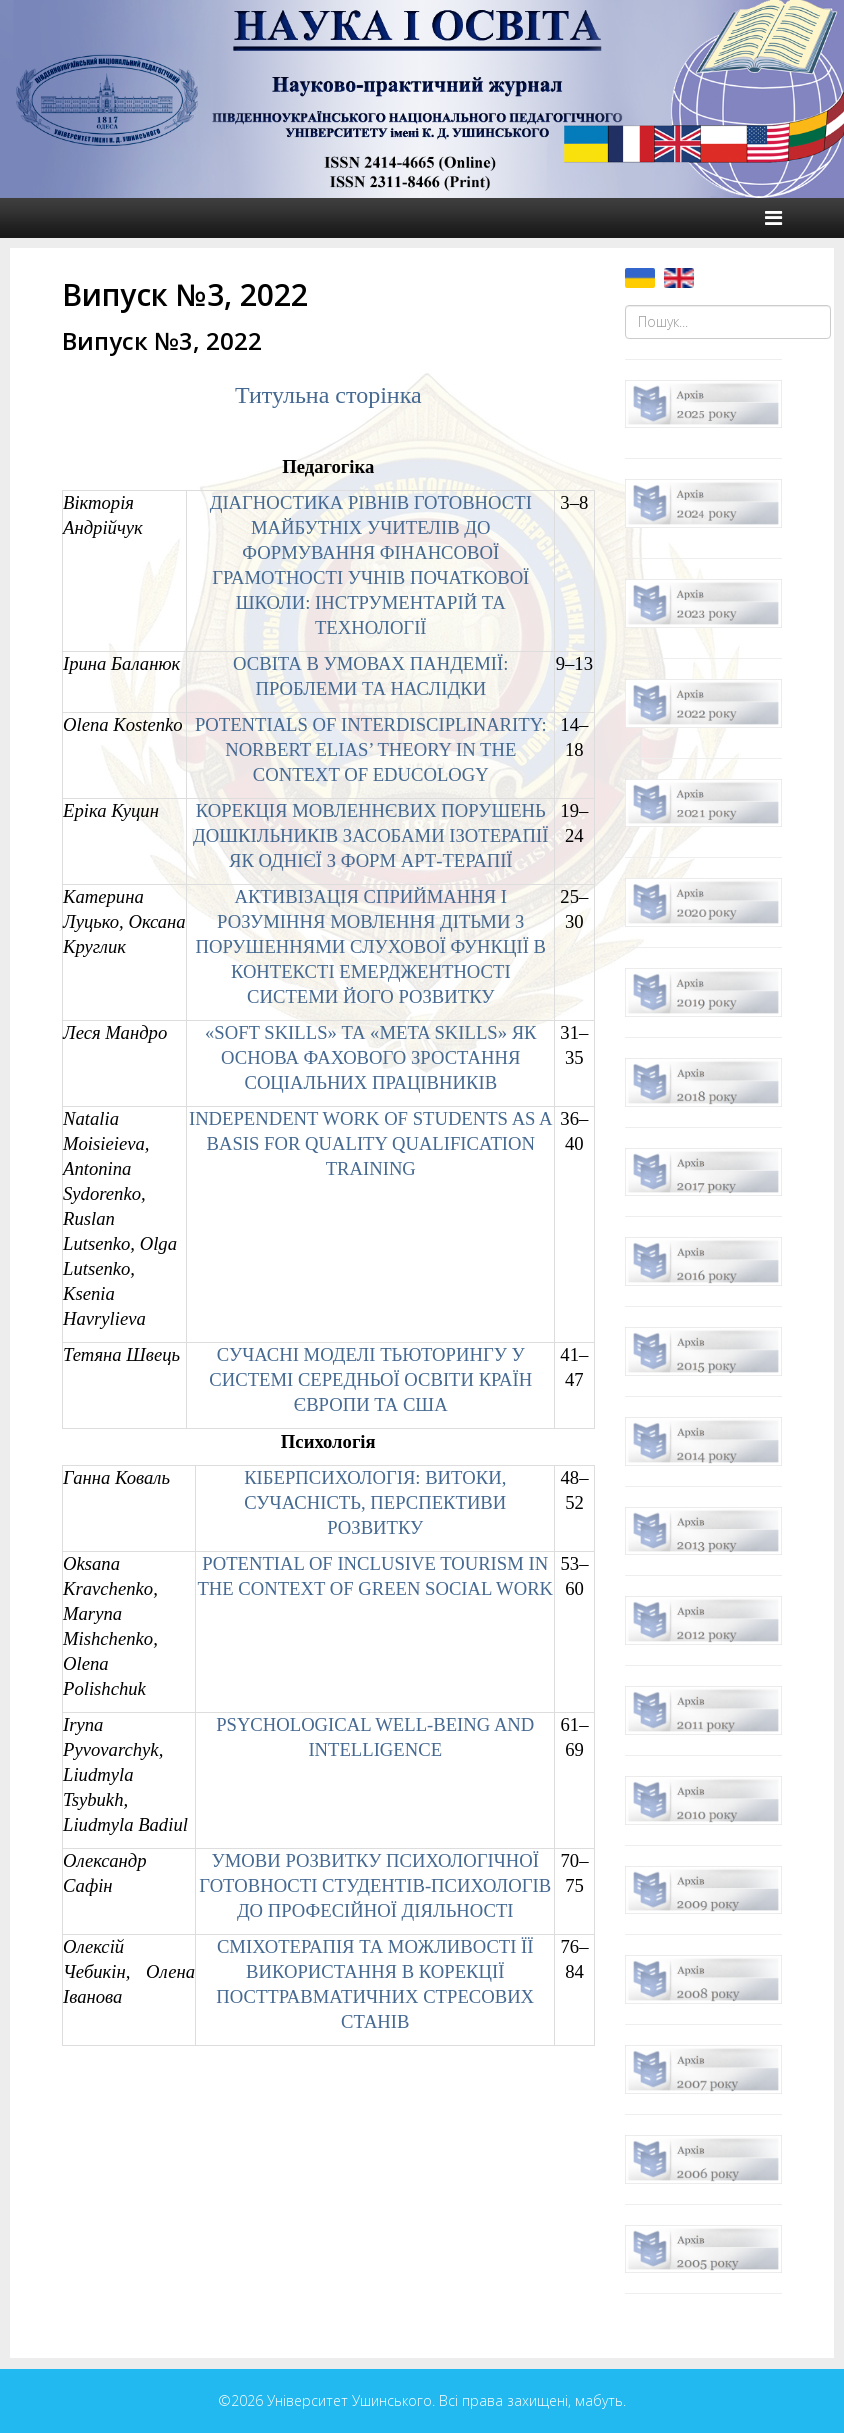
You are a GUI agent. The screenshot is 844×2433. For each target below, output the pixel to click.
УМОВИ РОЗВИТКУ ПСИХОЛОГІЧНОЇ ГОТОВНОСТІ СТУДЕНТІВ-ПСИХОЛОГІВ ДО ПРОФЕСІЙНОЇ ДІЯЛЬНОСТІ (375, 1885)
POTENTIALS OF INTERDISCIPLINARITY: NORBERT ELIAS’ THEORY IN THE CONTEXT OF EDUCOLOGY (371, 749)
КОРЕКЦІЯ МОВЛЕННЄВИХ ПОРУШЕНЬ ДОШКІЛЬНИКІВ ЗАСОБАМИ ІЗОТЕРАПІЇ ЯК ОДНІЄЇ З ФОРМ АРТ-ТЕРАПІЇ (370, 835)
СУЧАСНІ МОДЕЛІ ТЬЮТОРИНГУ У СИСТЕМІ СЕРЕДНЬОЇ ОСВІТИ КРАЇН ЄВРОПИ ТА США (370, 1379)
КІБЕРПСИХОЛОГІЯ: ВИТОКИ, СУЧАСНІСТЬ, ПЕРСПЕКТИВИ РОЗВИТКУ (375, 1502)
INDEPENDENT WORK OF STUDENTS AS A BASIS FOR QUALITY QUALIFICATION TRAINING (371, 1143)
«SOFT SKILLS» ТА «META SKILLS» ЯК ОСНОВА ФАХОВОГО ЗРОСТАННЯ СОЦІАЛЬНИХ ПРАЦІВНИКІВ (371, 1057)
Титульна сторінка (328, 395)
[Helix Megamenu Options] (773, 218)
